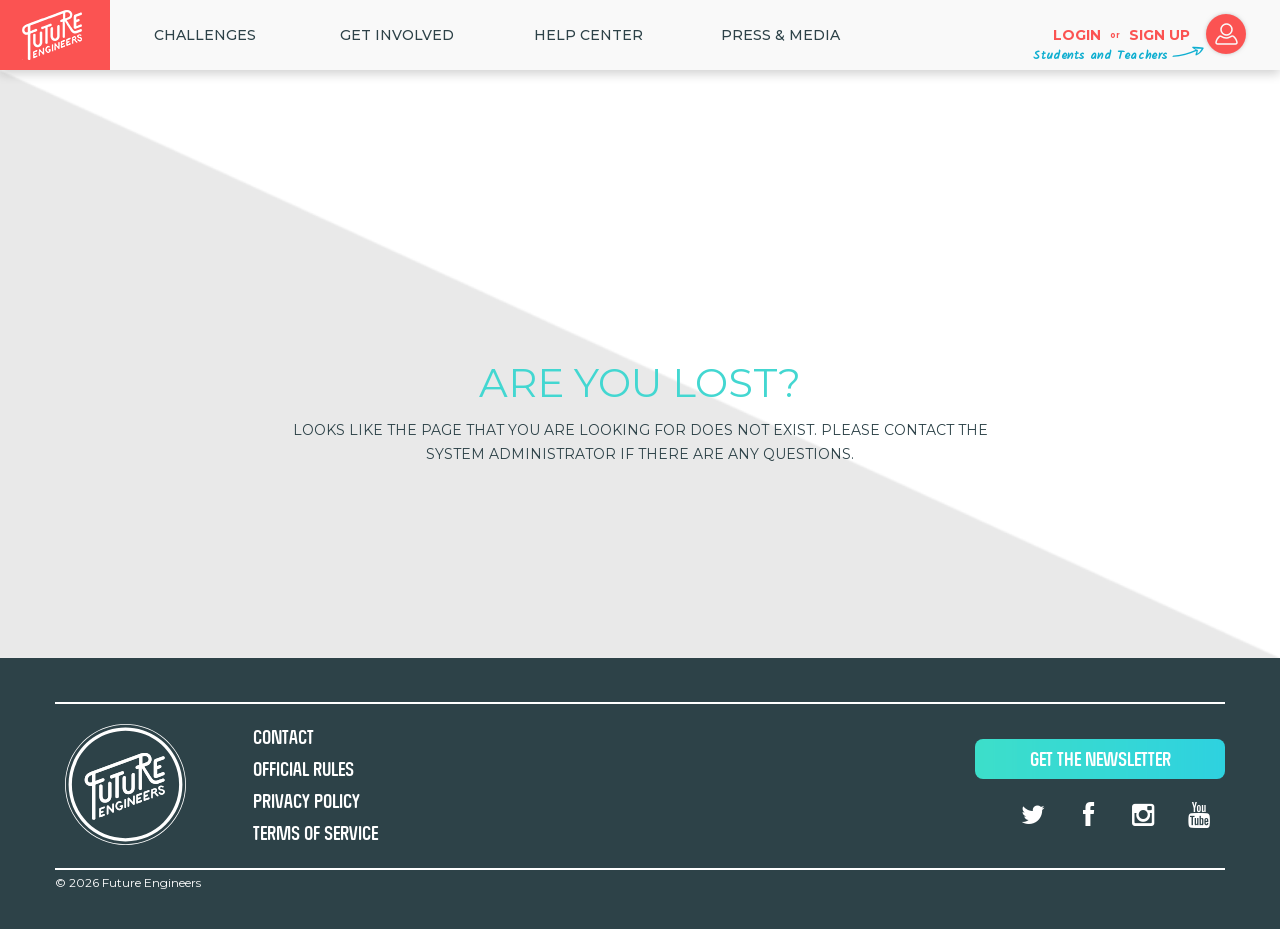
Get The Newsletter (1100, 759)
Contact (283, 737)
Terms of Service (315, 833)
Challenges (205, 35)
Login (1077, 35)
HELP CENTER (588, 35)
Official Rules (303, 769)
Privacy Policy (306, 801)
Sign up (1159, 35)
